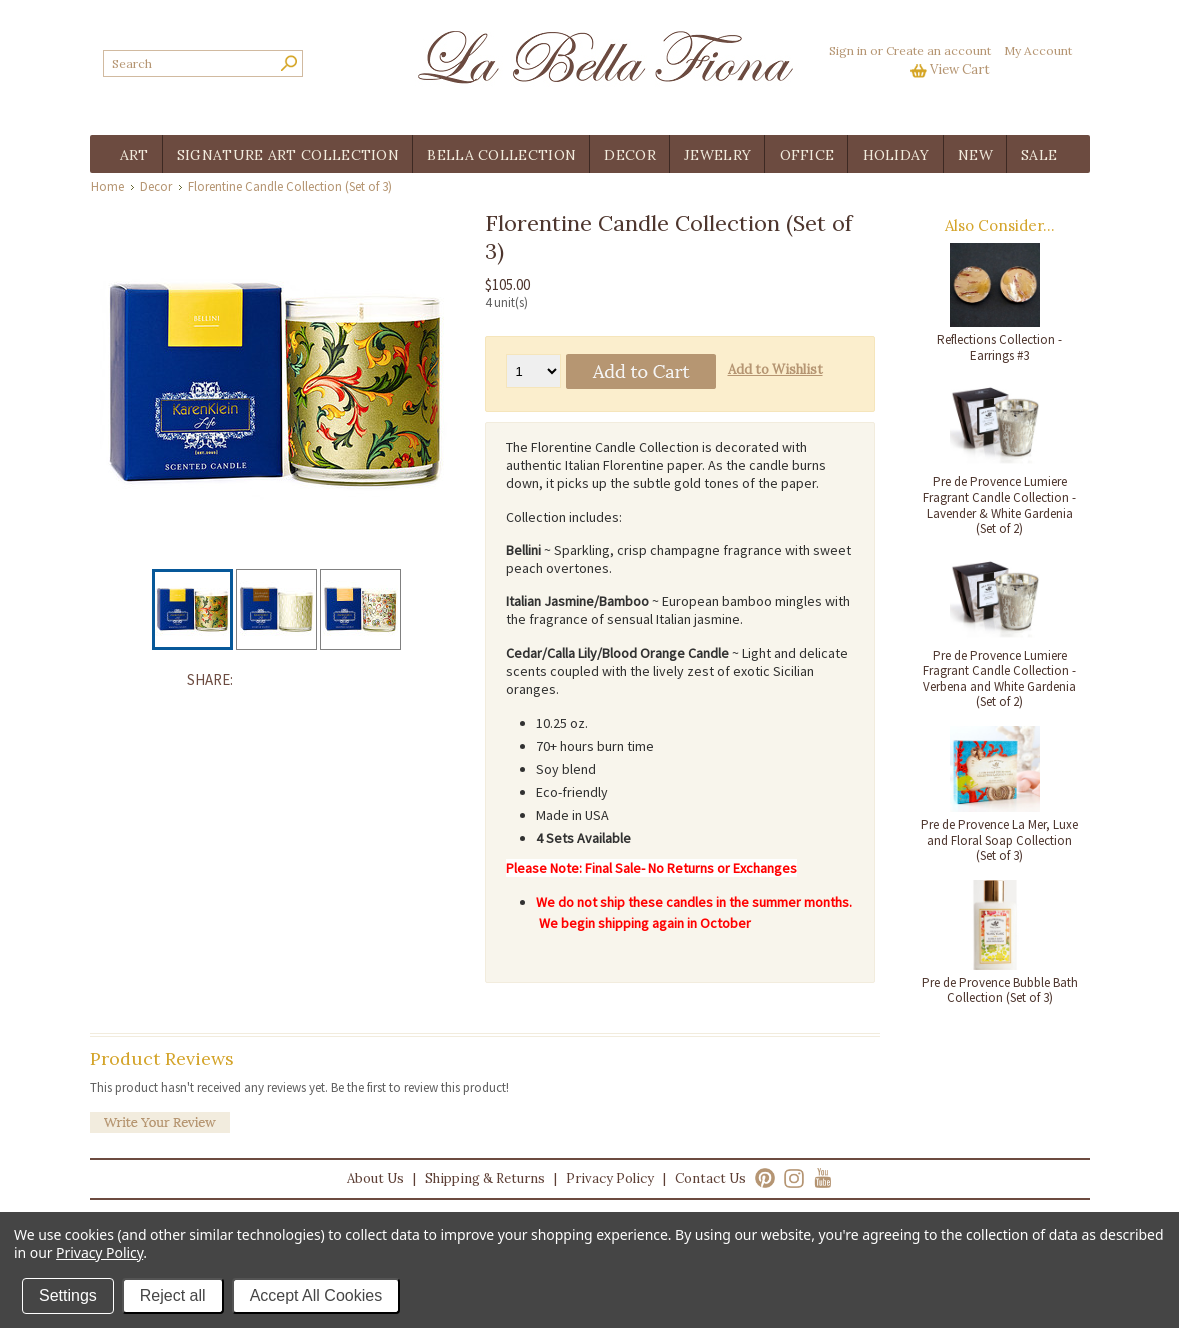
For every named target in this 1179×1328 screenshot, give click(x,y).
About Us (375, 1178)
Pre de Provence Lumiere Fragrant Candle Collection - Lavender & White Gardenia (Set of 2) (999, 505)
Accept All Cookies (316, 1295)
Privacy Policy (610, 1178)
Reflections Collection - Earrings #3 (999, 347)
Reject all (173, 1295)
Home (107, 186)
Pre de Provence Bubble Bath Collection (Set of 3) (1000, 990)
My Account (1038, 50)
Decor (156, 186)
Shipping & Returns (485, 1178)
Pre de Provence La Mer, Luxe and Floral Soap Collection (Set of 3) (999, 840)
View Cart (960, 69)
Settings (68, 1295)
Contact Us (710, 1178)
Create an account (938, 50)
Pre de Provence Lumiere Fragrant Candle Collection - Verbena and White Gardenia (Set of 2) (999, 679)
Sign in (848, 50)
